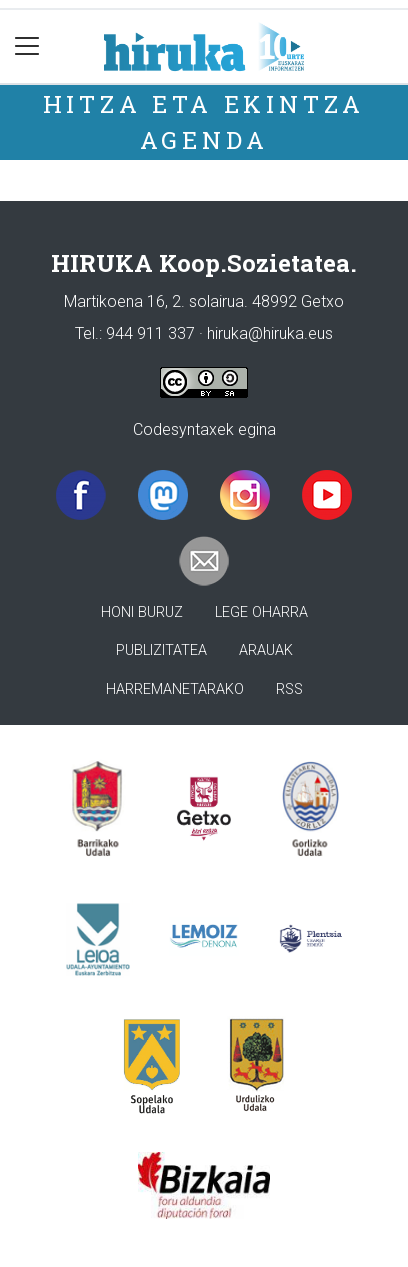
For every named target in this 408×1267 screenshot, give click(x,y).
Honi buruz (142, 612)
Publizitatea (161, 650)
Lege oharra (261, 612)
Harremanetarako (175, 689)
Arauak (266, 650)
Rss (289, 689)
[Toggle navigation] (27, 46)
